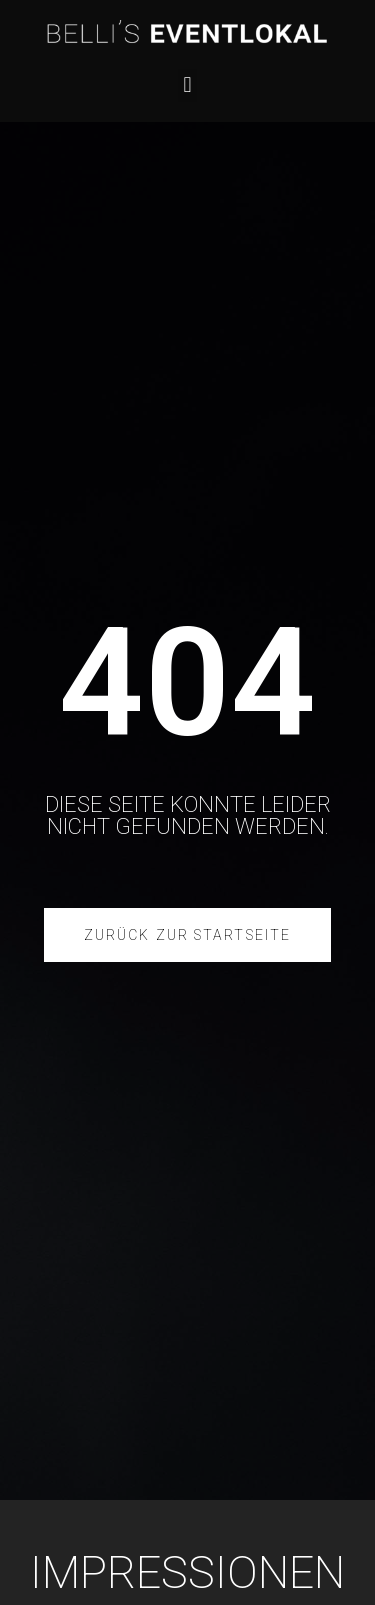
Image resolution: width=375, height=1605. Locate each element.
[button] (187, 85)
